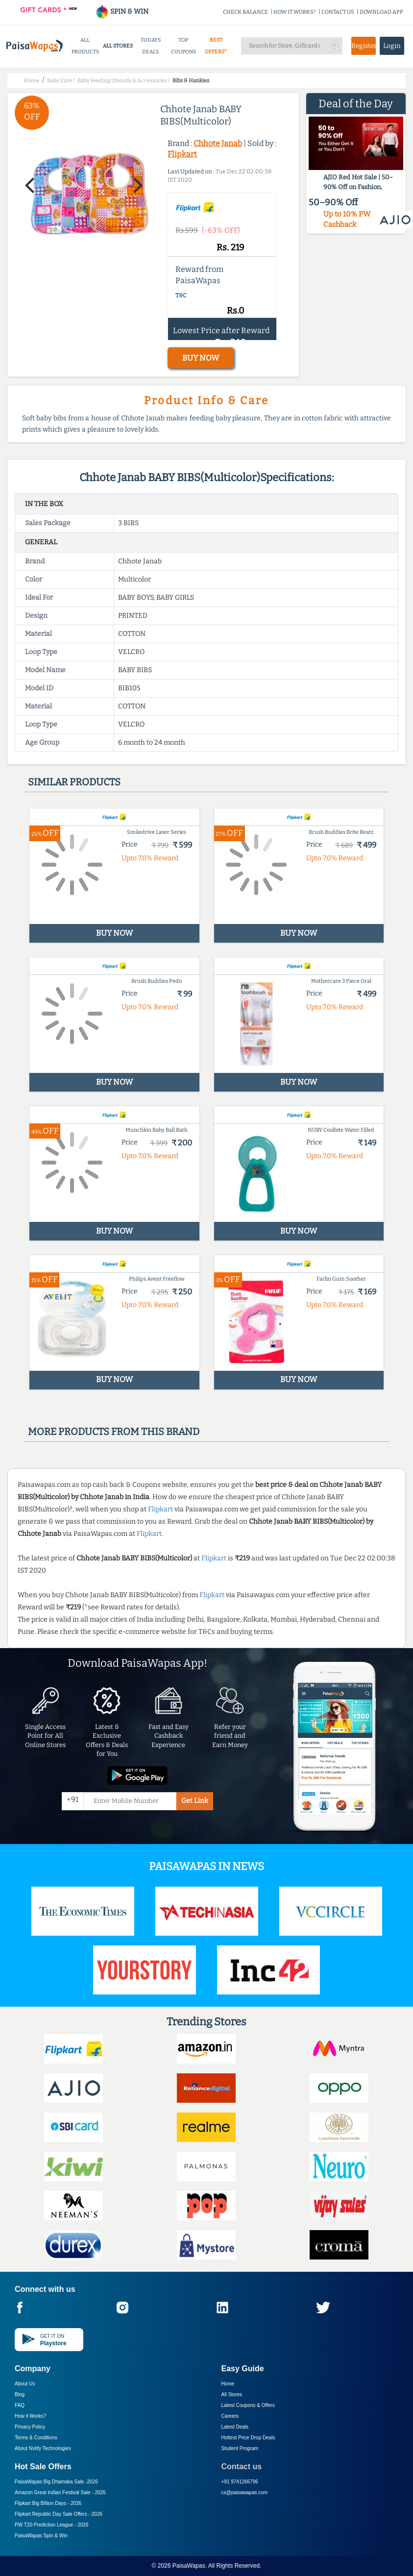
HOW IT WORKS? (294, 12)
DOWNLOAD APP (381, 12)
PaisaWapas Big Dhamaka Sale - (56, 2481)
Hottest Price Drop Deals (248, 2437)
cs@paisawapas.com (244, 2492)
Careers (230, 2416)
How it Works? (30, 2416)
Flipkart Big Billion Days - (48, 2503)
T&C (181, 295)
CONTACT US (337, 12)
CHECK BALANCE (245, 12)
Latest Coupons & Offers (248, 2405)
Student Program (240, 2448)
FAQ (19, 2405)
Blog (19, 2394)
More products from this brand (113, 1431)
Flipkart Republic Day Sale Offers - (58, 2514)
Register (363, 46)
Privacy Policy (30, 2427)
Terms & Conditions (36, 2437)
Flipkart (182, 154)
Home (228, 2383)
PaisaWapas (188, 2565)
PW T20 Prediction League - (51, 2524)
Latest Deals (235, 2427)
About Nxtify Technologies (43, 2448)
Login (392, 46)
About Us (25, 2383)
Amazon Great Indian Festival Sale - (60, 2492)
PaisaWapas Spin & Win (41, 2535)
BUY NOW (200, 358)
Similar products (74, 782)
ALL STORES (118, 46)
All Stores (232, 2394)
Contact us (241, 2466)
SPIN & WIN (121, 11)
